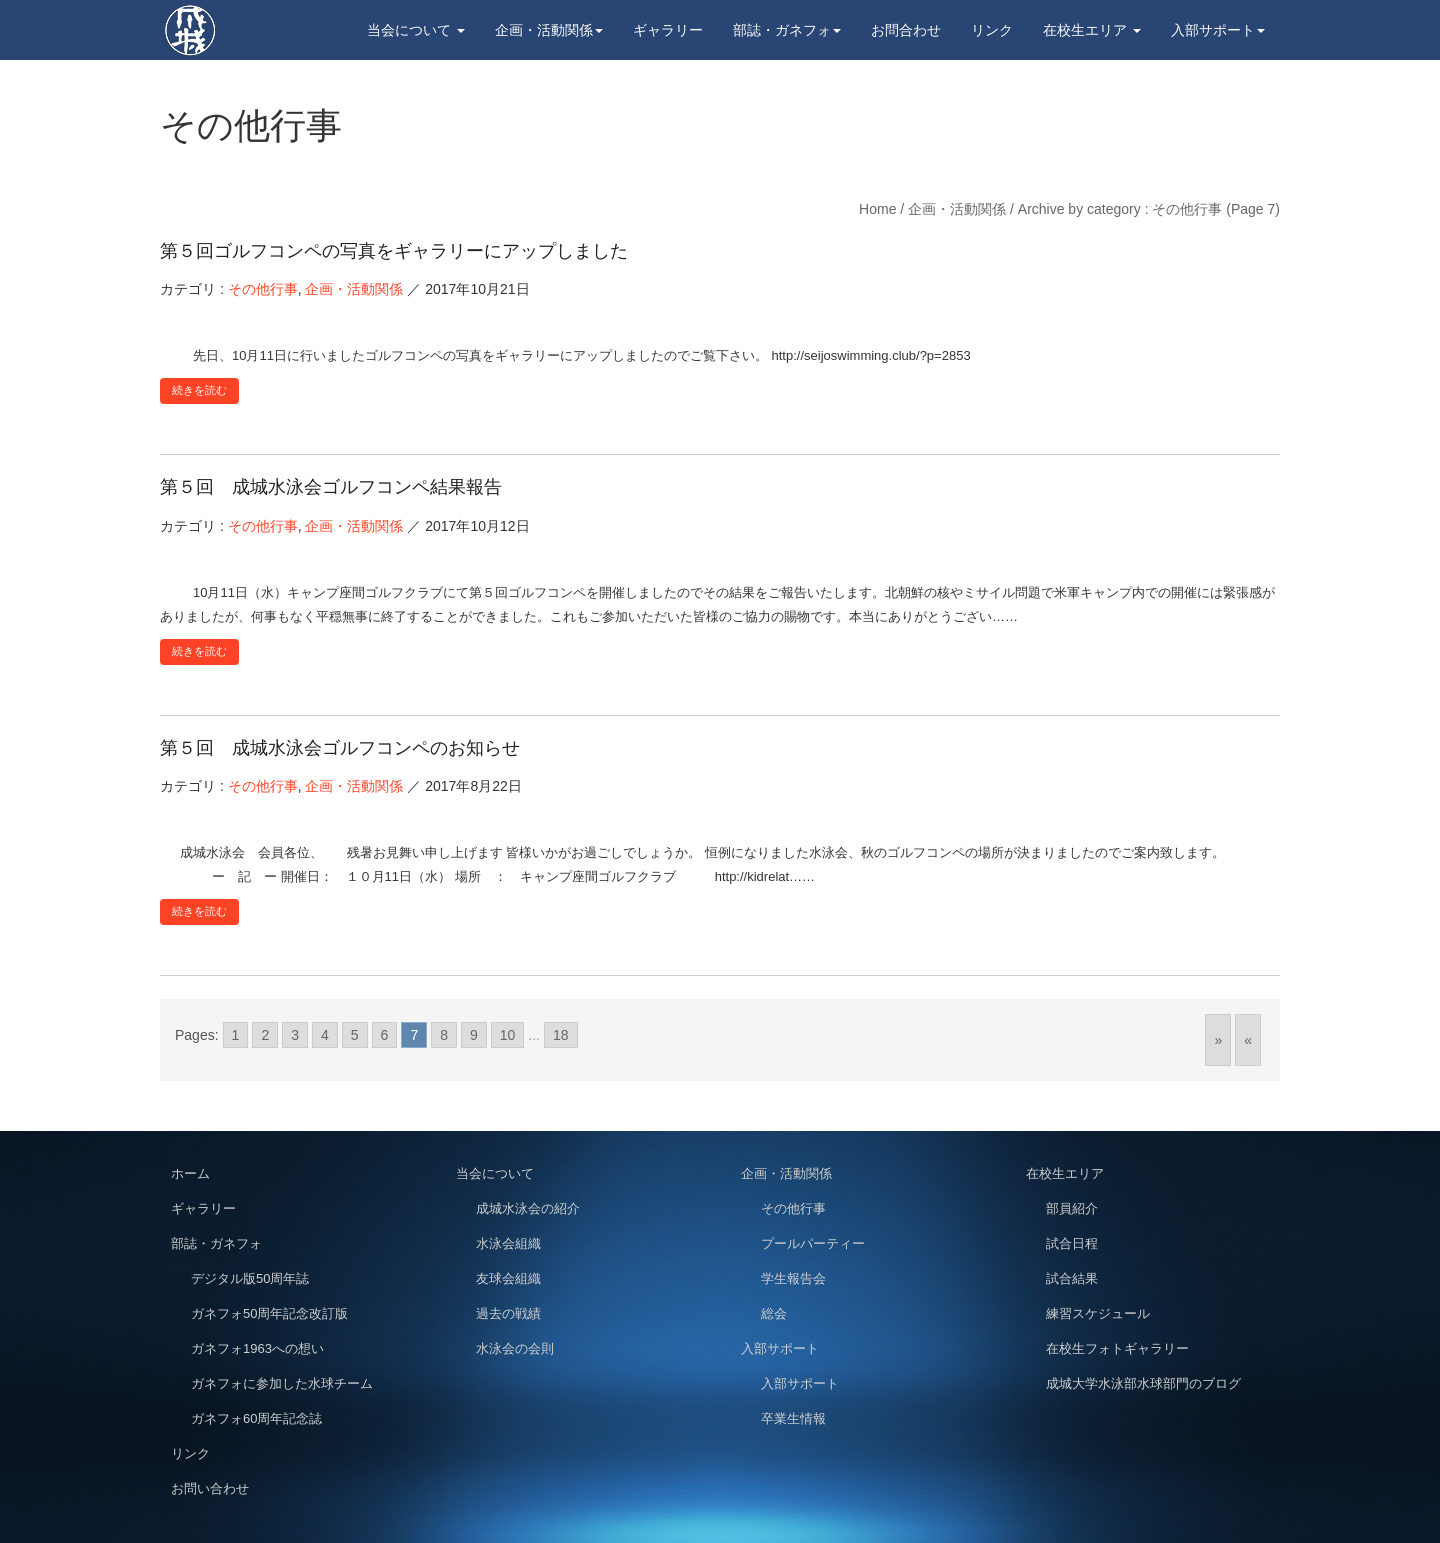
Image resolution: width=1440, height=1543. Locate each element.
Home (877, 209)
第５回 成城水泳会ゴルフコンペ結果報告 (331, 487)
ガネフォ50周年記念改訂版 (269, 1313)
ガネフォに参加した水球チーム (282, 1383)
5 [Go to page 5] (355, 1035)
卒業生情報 (793, 1418)
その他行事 (263, 289)
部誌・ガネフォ (787, 30)
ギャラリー (668, 30)
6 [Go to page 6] (385, 1035)
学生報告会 (793, 1278)
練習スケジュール (1098, 1313)
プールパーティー (813, 1243)
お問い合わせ (210, 1488)
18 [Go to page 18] (561, 1035)
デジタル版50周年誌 (250, 1278)
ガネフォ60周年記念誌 (256, 1418)
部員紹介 (1072, 1208)
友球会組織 (508, 1278)
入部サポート (1218, 30)
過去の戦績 (508, 1313)
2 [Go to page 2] (265, 1035)
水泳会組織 (508, 1243)
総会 (774, 1313)
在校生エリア (1092, 30)
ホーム (190, 1173)
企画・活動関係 (549, 30)
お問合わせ (906, 30)
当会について (416, 30)
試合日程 (1072, 1243)
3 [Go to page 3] (295, 1035)
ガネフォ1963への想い (257, 1348)
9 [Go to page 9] (474, 1035)
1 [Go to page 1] (236, 1035)
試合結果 (1072, 1278)
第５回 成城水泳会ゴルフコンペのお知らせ (340, 748)
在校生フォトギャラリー (1117, 1348)
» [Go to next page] (1218, 1040)
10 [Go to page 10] (508, 1035)
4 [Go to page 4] (325, 1035)
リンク (992, 30)
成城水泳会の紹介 (528, 1208)
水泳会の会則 (515, 1348)
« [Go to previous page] (1248, 1040)
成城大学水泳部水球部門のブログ (1143, 1383)
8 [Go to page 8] (444, 1035)
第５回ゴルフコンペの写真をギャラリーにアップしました (394, 251)
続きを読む (199, 390)
